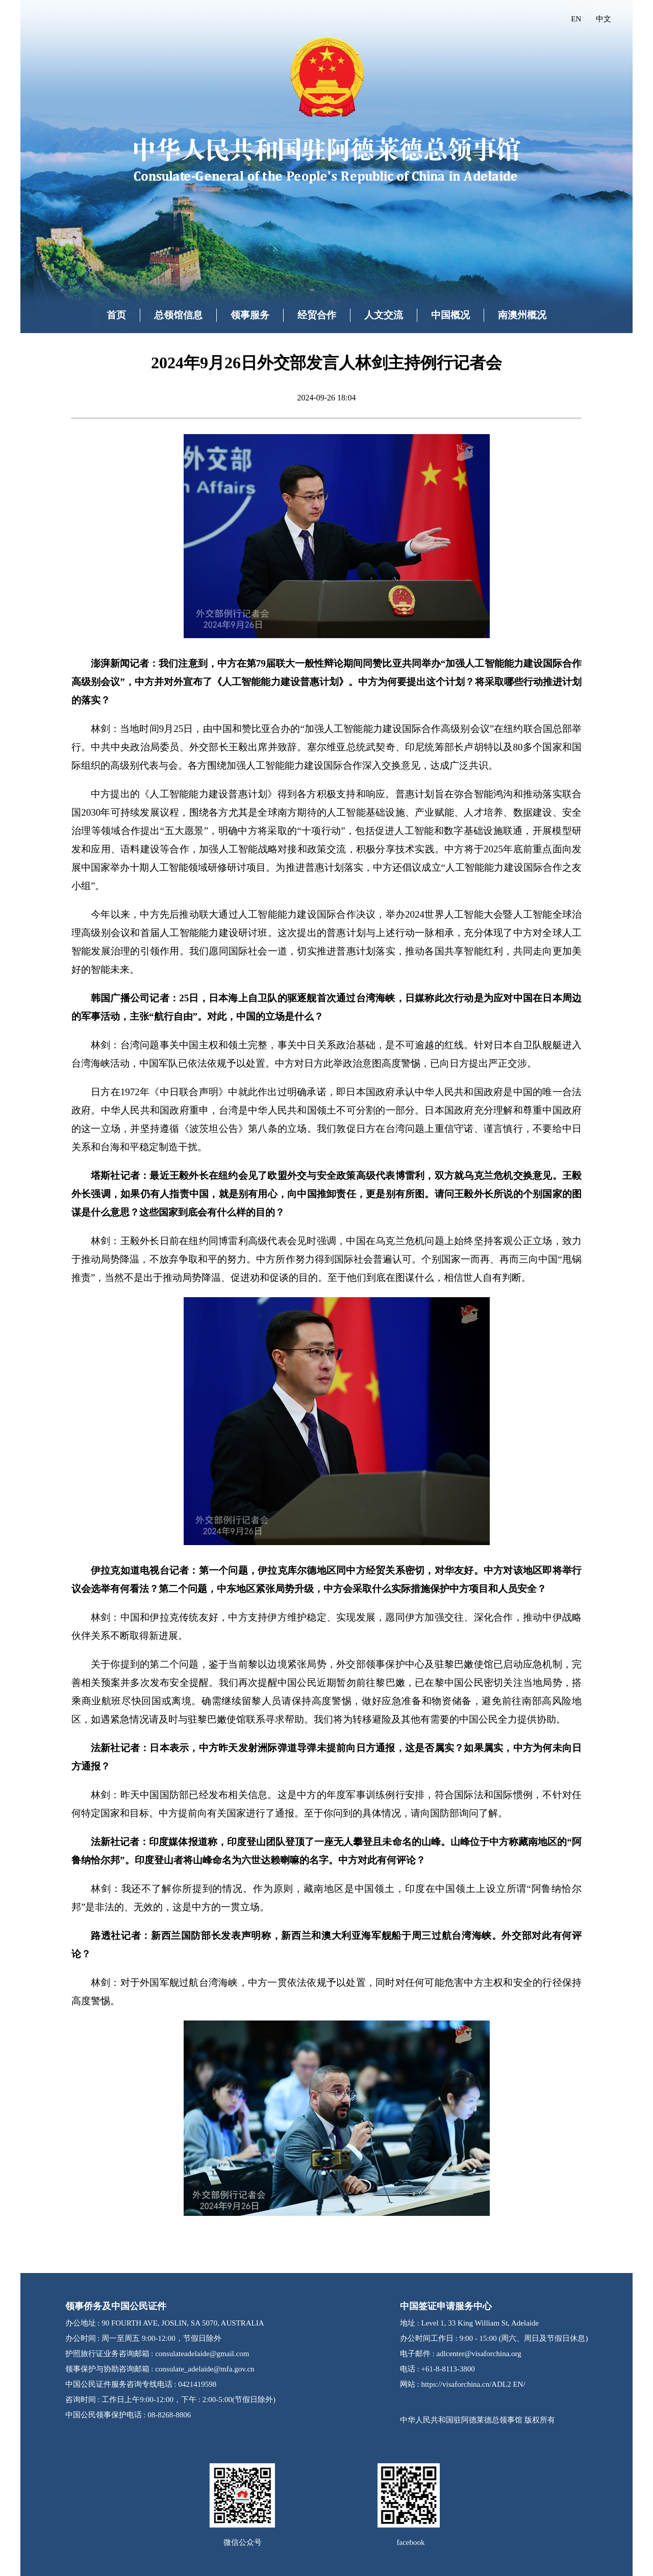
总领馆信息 (178, 315)
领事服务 (250, 315)
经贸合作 (316, 315)
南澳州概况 (522, 315)
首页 (116, 315)
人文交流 (383, 315)
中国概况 (450, 315)
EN (576, 19)
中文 (603, 19)
